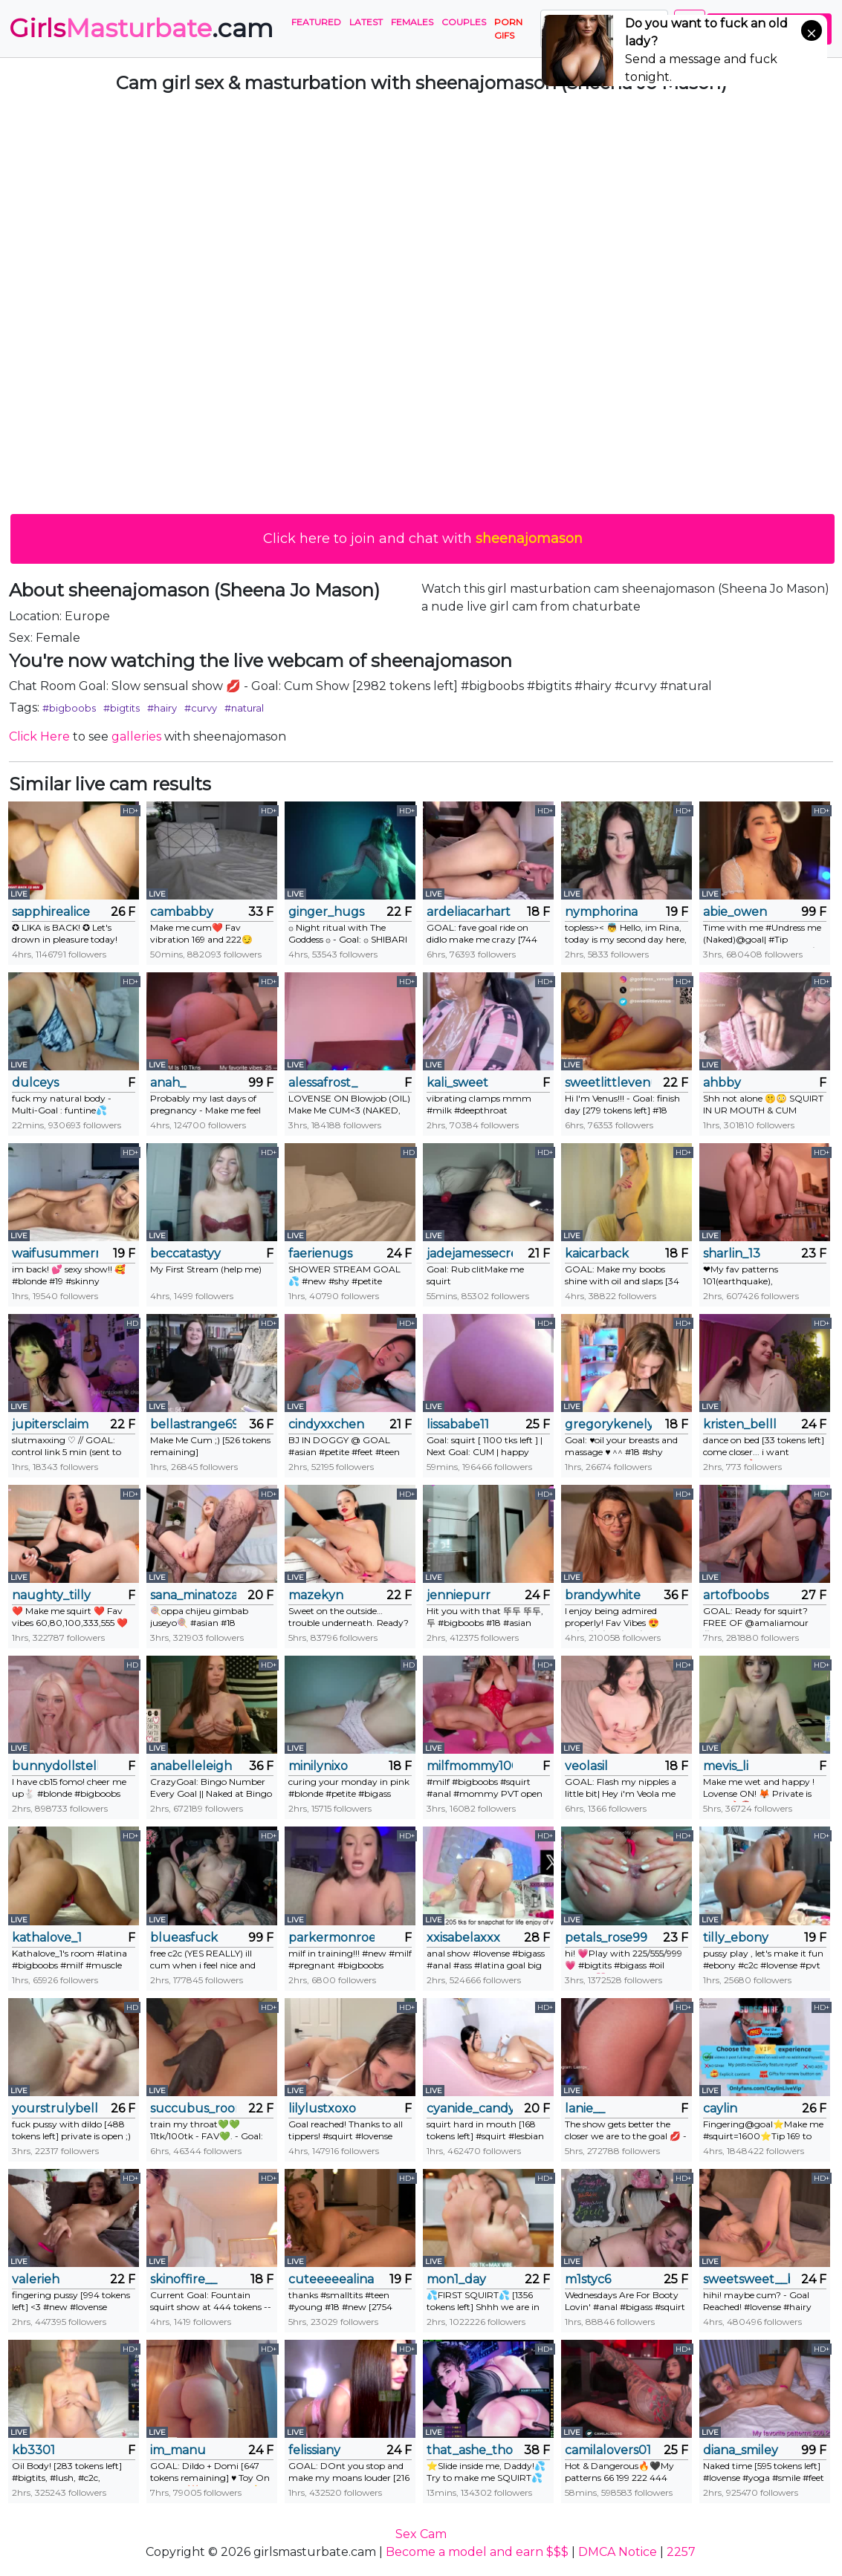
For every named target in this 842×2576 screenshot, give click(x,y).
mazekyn (315, 1595)
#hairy (162, 708)
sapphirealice (51, 912)
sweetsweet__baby (746, 2279)
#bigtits (121, 708)
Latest (366, 21)
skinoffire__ (183, 2279)
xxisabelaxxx (463, 1938)
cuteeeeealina (331, 2279)
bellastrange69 (193, 1424)
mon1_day (456, 2279)
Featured (316, 21)
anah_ (168, 1083)
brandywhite (603, 1595)
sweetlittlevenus (608, 1083)
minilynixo (318, 1766)
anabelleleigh (191, 1766)
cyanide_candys (470, 2108)
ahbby (722, 1083)
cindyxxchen (326, 1424)
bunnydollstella (55, 1766)
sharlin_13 (731, 1253)
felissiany (314, 2450)
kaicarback (597, 1253)
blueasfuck (184, 1938)
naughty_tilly (51, 1595)
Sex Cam (421, 2534)
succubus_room (193, 2108)
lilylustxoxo (322, 2108)
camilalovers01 (608, 2450)
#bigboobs (69, 708)
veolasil (586, 1766)
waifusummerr (55, 1253)
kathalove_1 (47, 1938)
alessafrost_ (322, 1083)
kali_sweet (457, 1083)
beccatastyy (185, 1253)
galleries (136, 736)
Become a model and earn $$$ (477, 2552)
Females (412, 21)
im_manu (178, 2450)
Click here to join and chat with (423, 538)
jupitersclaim (50, 1424)
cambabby (181, 912)
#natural (244, 708)
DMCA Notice (617, 2552)
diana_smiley (740, 2450)
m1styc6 (588, 2279)
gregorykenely (608, 1424)
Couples (463, 21)
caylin (720, 2108)
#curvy (200, 708)
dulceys (35, 1083)
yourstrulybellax (55, 2108)
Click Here (39, 736)
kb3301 (33, 2450)
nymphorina (601, 912)
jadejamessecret (470, 1253)
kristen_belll (740, 1424)
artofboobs (735, 1595)
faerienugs (320, 1253)
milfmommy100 (470, 1766)
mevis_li (725, 1766)
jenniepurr (458, 1595)
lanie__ (585, 2108)
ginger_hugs (326, 912)
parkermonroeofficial (331, 1938)
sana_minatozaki (193, 1595)
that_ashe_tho (470, 2450)
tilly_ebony (735, 1938)
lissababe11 (458, 1424)
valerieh (35, 2279)
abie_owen (735, 912)
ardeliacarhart (469, 912)
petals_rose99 (606, 1938)
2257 (681, 2552)
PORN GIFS (508, 28)
